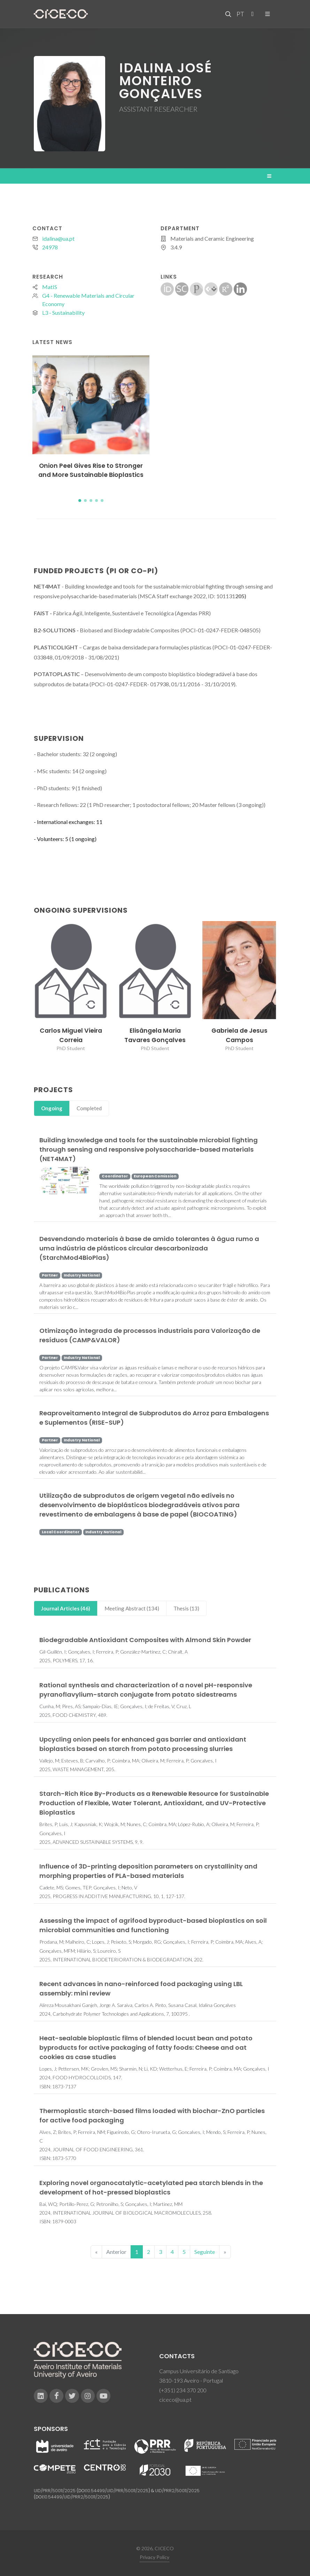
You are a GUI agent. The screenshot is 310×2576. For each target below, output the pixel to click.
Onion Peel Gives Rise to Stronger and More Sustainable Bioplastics (91, 470)
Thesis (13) (186, 1608)
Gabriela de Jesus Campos (239, 1035)
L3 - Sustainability (63, 312)
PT (240, 13)
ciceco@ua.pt (175, 2399)
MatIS (49, 286)
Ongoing (51, 1108)
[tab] (51, 1108)
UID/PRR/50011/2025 (55, 2491)
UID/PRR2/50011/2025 (177, 2491)
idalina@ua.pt (58, 238)
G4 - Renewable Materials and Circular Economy (88, 299)
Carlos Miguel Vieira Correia (71, 1035)
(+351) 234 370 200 (183, 2390)
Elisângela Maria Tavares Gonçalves (155, 1035)
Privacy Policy (154, 2557)
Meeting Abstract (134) (131, 1608)
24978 (50, 247)
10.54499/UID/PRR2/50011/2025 (76, 2497)
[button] (79, 500)
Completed (89, 1108)
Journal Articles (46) (65, 1608)
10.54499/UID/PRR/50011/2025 (117, 2491)
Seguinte (204, 2251)
